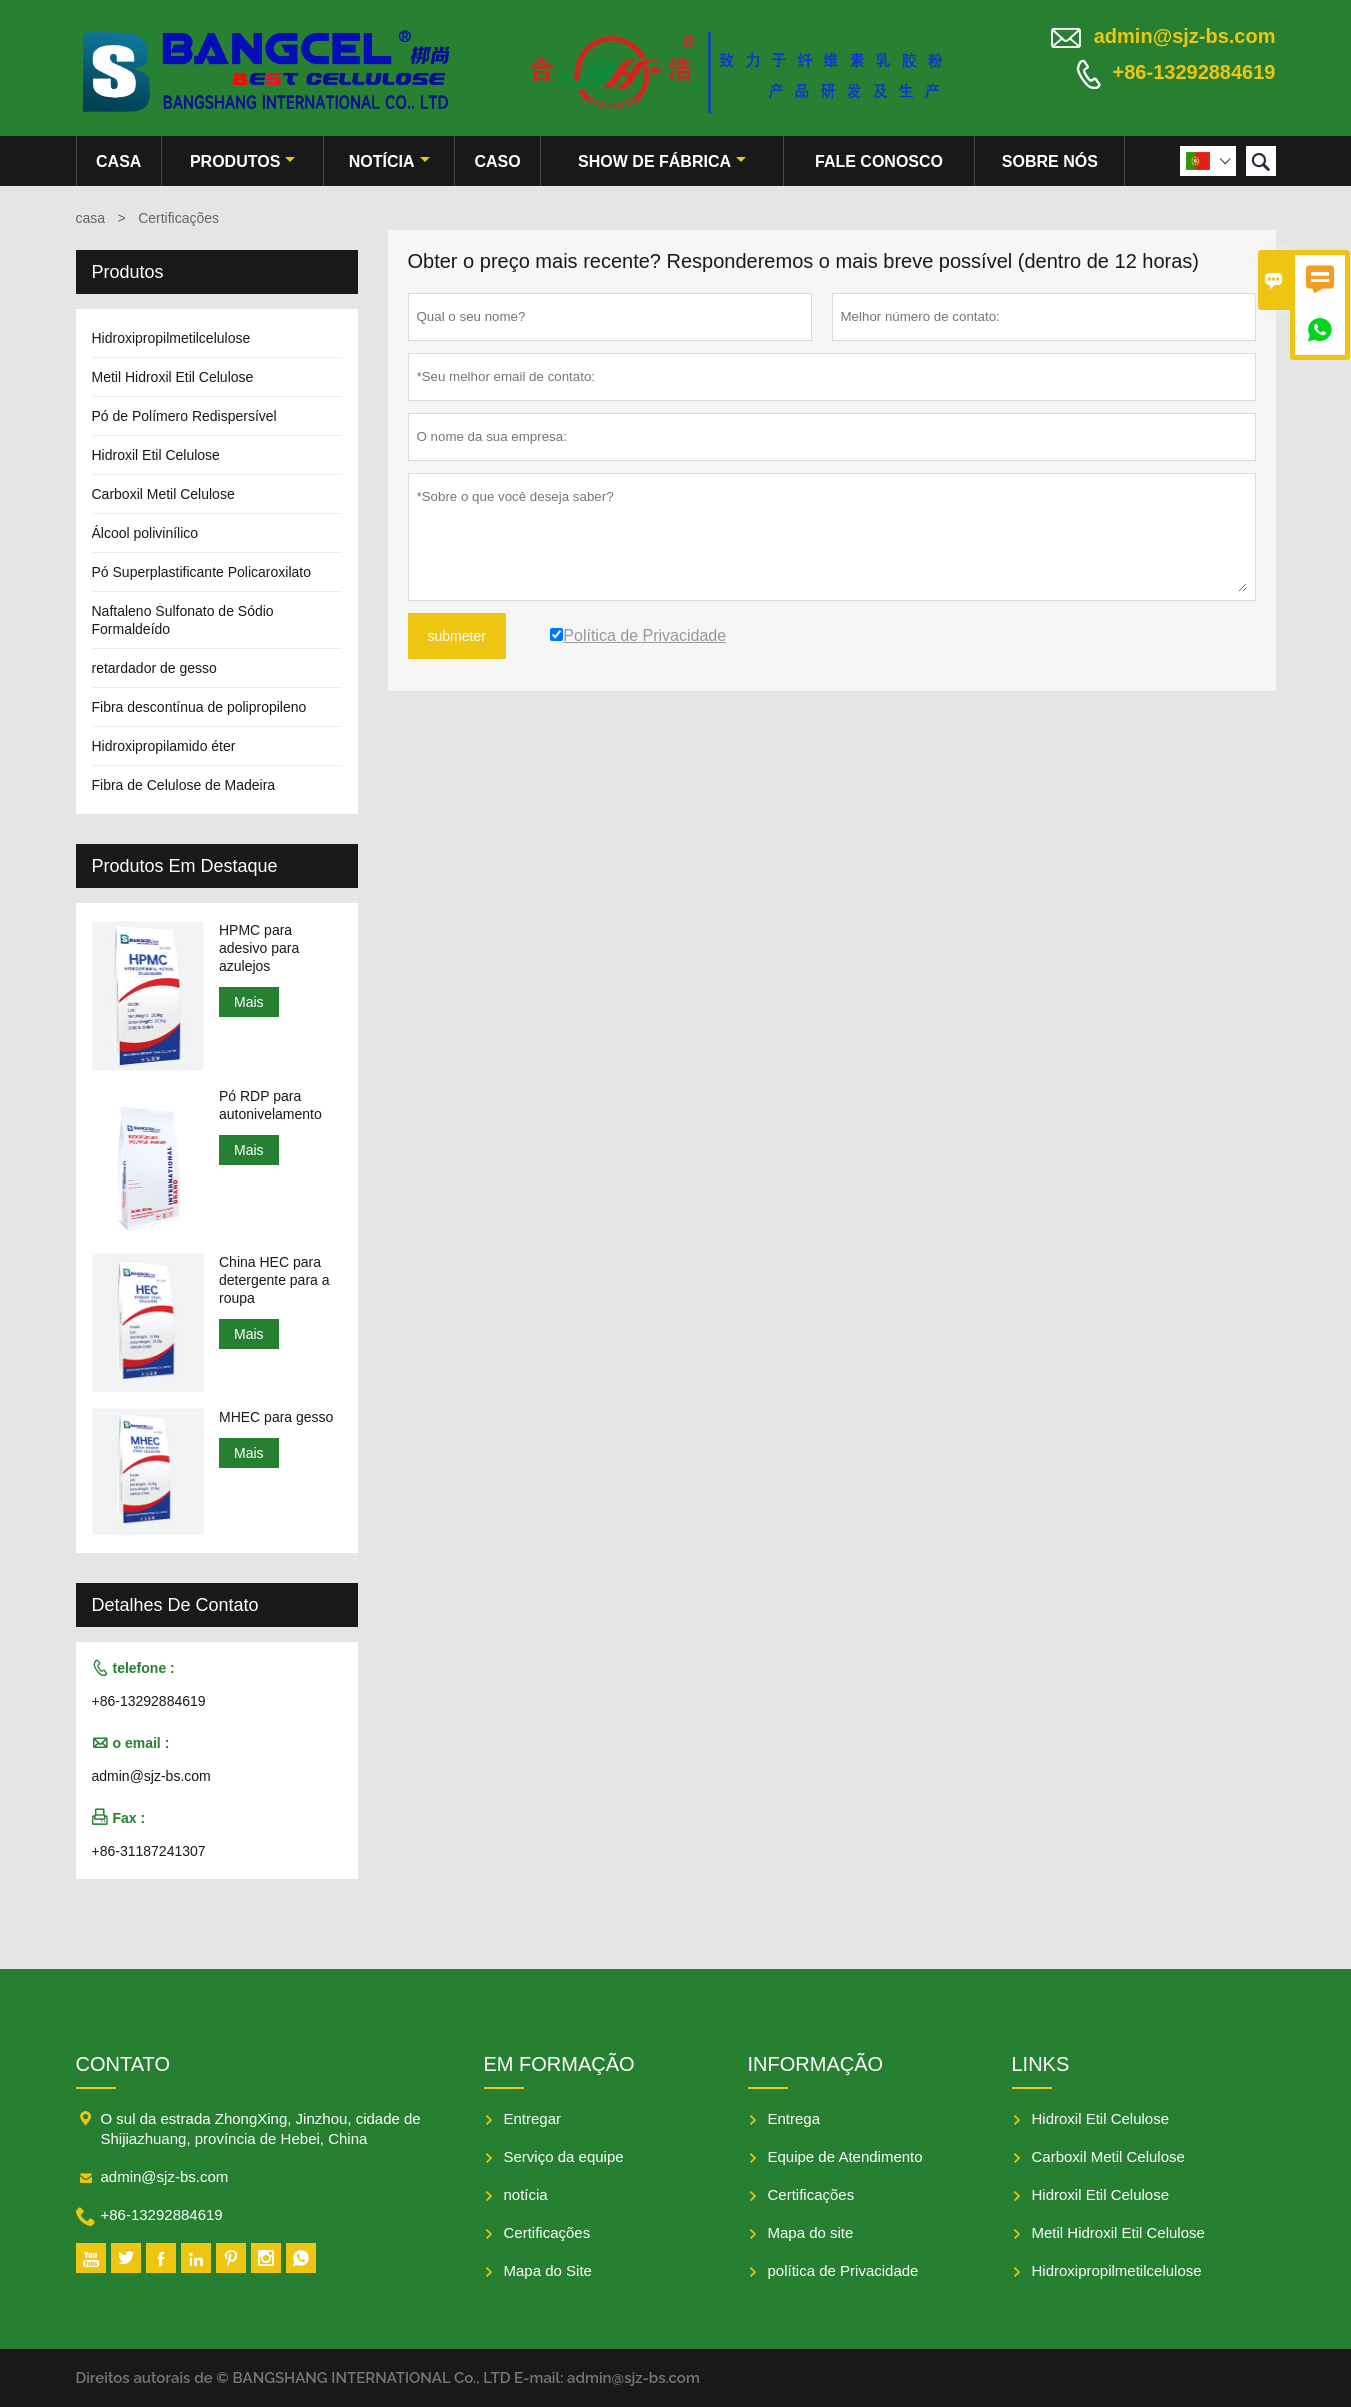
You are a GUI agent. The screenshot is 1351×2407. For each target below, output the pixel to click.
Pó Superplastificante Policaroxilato (201, 572)
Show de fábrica (662, 161)
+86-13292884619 (1194, 72)
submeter (457, 636)
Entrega (794, 2118)
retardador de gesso (154, 668)
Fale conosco (879, 161)
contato (123, 2064)
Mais (249, 1002)
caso (498, 161)
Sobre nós (1050, 161)
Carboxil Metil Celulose (163, 494)
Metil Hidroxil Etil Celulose (173, 377)
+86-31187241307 (149, 1851)
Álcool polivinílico (145, 533)
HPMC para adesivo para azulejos (259, 948)
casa (118, 161)
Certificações (547, 2232)
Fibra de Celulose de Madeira (184, 785)
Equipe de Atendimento (845, 2156)
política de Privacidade (843, 2270)
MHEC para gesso (276, 1417)
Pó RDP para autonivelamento (270, 1105)
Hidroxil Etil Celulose (156, 455)
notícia (389, 161)
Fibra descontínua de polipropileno (199, 707)
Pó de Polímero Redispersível (184, 416)
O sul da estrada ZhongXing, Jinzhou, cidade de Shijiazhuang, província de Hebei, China (261, 2128)
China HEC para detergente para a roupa (274, 1280)
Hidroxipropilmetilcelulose (171, 338)
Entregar (533, 2118)
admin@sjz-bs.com (1185, 36)
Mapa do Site (548, 2270)
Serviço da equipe (564, 2156)
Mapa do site (811, 2232)
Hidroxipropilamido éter (164, 746)
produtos (242, 161)
